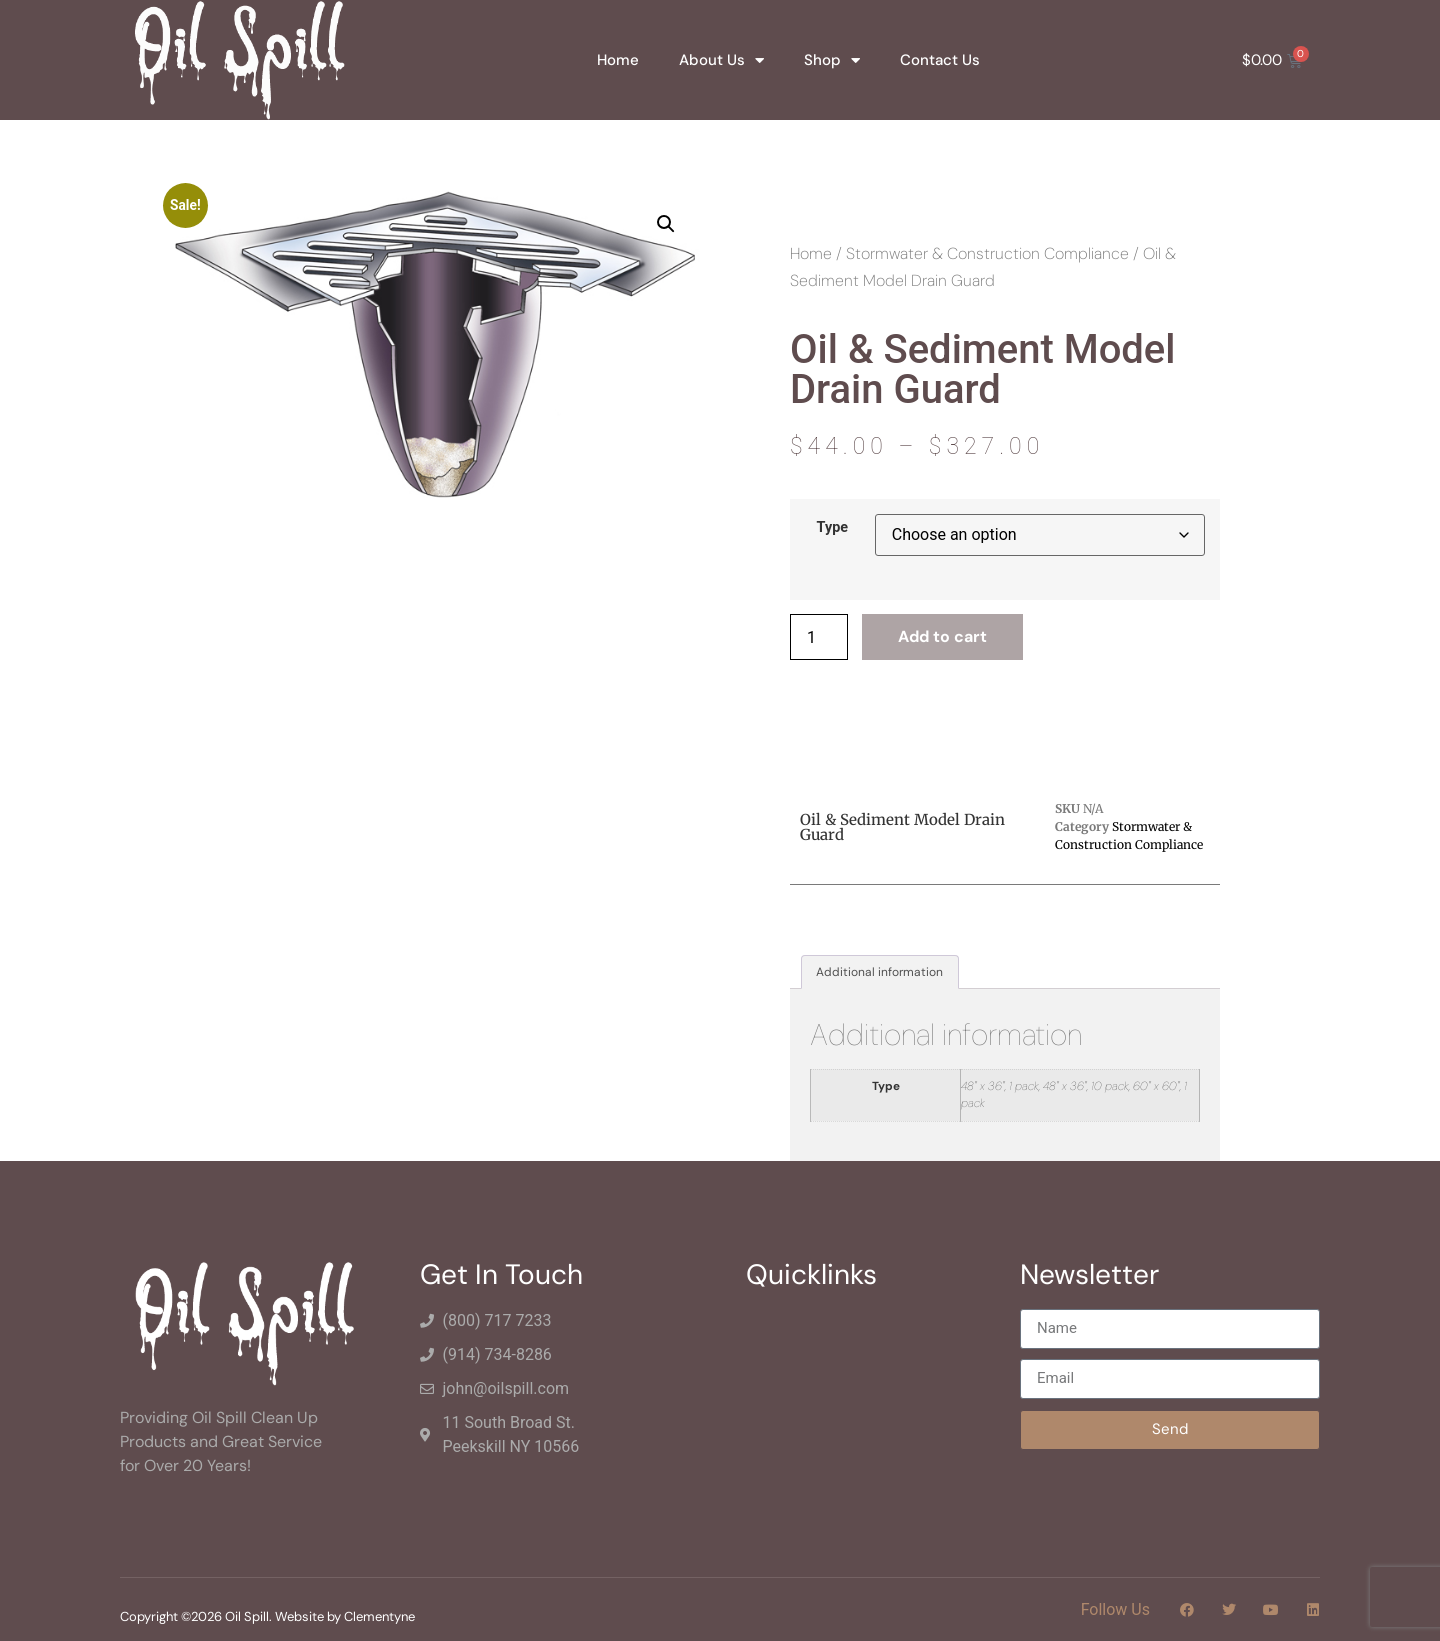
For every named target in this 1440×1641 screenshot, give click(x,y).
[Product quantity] (819, 637)
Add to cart (942, 636)
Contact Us (940, 60)
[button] (666, 224)
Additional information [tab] (879, 972)
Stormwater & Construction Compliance (987, 253)
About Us (721, 60)
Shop (832, 60)
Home (618, 60)
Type (832, 528)
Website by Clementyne (345, 1616)
